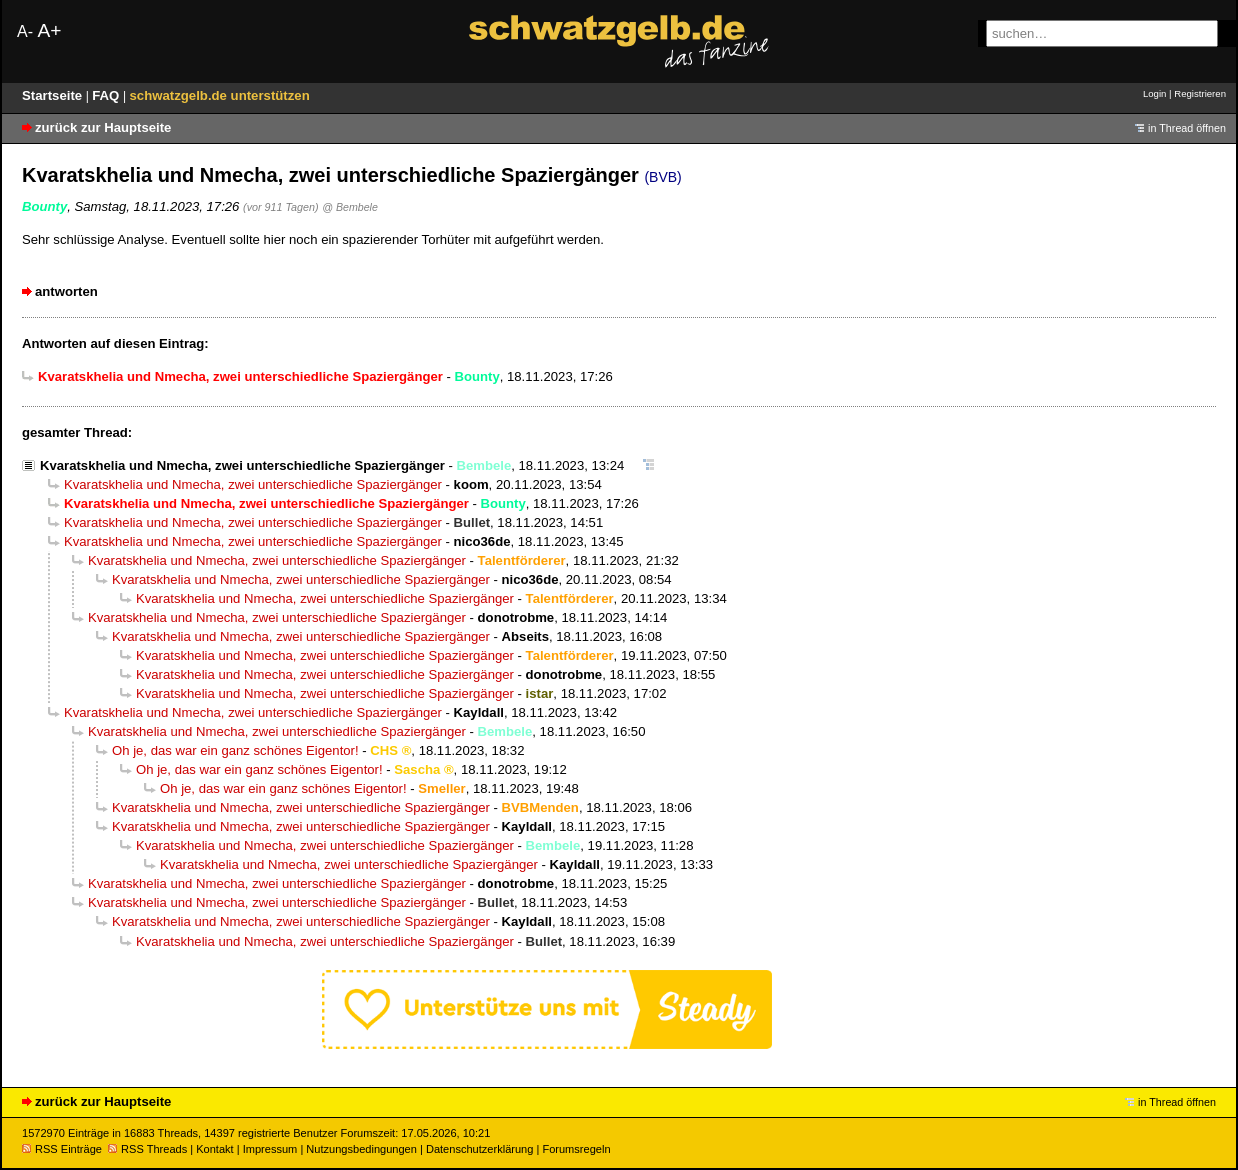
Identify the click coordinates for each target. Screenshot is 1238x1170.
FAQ (107, 95)
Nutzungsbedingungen (361, 1149)
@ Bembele (350, 207)
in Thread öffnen (1187, 128)
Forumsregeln (576, 1149)
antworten (66, 291)
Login (1154, 93)
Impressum (270, 1149)
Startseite (54, 95)
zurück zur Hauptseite (103, 127)
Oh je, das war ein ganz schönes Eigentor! (235, 750)
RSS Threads (147, 1149)
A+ (49, 30)
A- (25, 31)
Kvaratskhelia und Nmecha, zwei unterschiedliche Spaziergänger (242, 465)
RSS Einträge (62, 1149)
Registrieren (1200, 93)
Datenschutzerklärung (479, 1149)
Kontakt (214, 1149)
